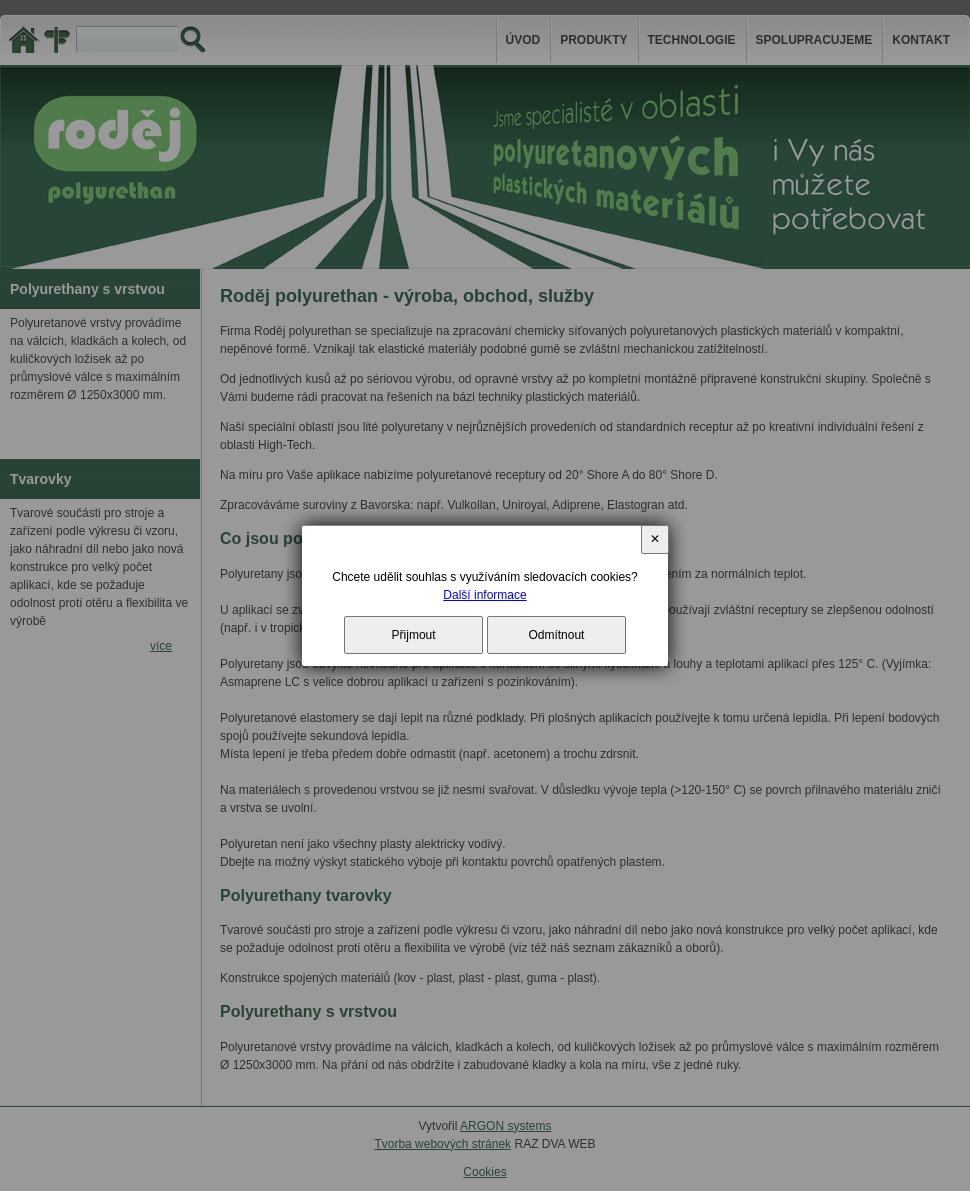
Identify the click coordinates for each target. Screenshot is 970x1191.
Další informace (484, 595)
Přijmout (414, 635)
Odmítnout (556, 635)
